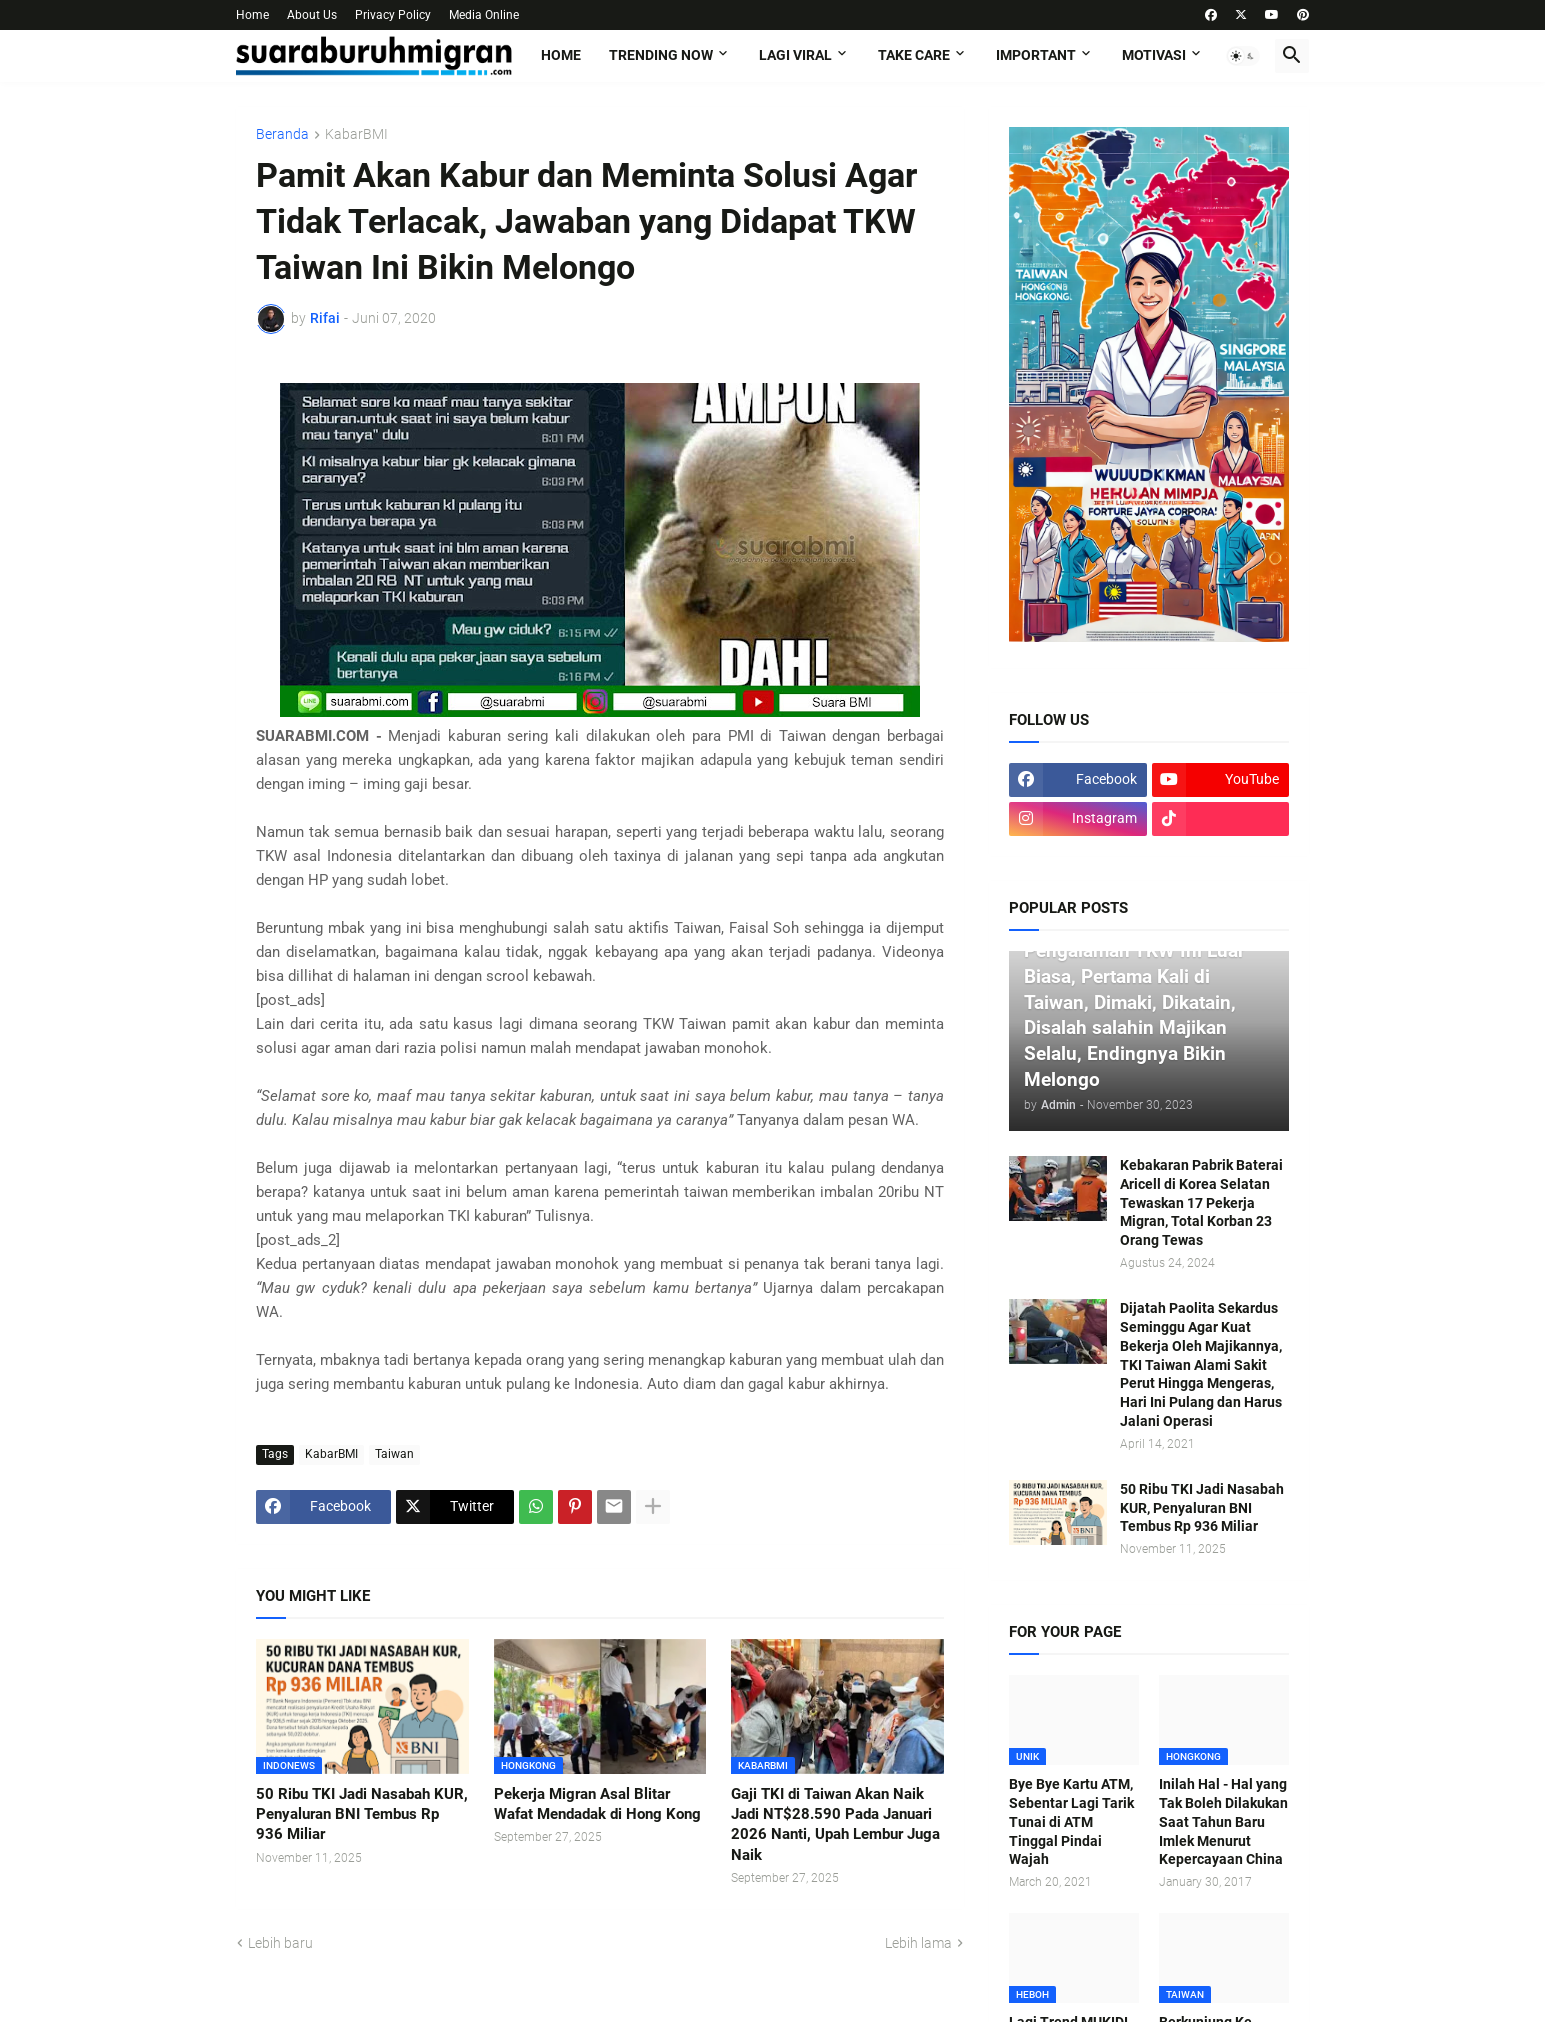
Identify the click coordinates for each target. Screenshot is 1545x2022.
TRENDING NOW (661, 55)
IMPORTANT (1036, 55)
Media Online (484, 15)
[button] (1243, 56)
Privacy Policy (393, 15)
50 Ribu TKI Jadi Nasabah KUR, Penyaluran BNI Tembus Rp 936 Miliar (362, 1814)
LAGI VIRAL (795, 55)
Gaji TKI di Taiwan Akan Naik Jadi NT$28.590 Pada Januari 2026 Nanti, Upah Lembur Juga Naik (835, 1824)
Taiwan (394, 1454)
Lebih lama (918, 1943)
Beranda (282, 134)
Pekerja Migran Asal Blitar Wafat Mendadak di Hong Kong (597, 1804)
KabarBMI (356, 134)
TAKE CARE (914, 55)
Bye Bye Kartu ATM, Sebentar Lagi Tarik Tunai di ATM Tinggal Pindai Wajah (1071, 1822)
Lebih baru (280, 1943)
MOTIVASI (1154, 55)
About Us (312, 15)
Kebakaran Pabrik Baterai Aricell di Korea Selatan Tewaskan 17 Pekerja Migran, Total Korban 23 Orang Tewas (1201, 1203)
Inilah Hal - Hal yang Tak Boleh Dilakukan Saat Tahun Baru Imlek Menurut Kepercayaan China (1223, 1822)
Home (252, 15)
